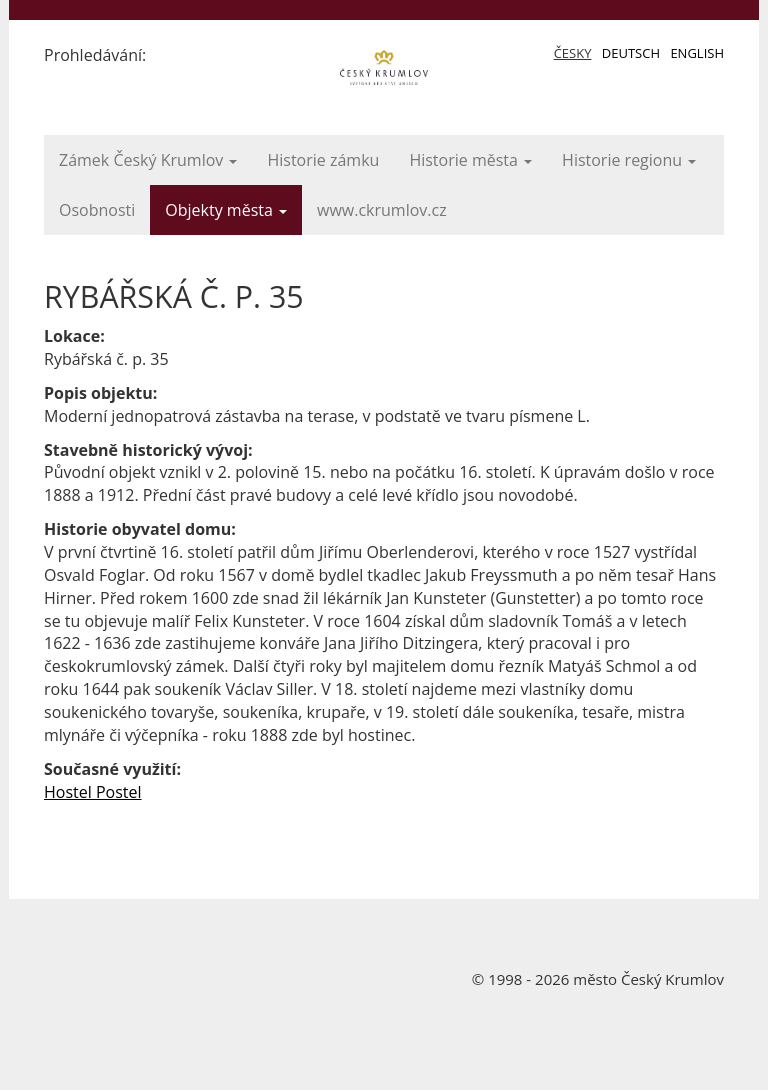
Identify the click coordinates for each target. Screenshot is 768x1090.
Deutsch (631, 53)
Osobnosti (97, 210)
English (697, 53)
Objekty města (226, 210)
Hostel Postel (93, 792)
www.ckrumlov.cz (382, 210)
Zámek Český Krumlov (148, 160)
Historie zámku (323, 160)
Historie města (470, 160)
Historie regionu (629, 160)
